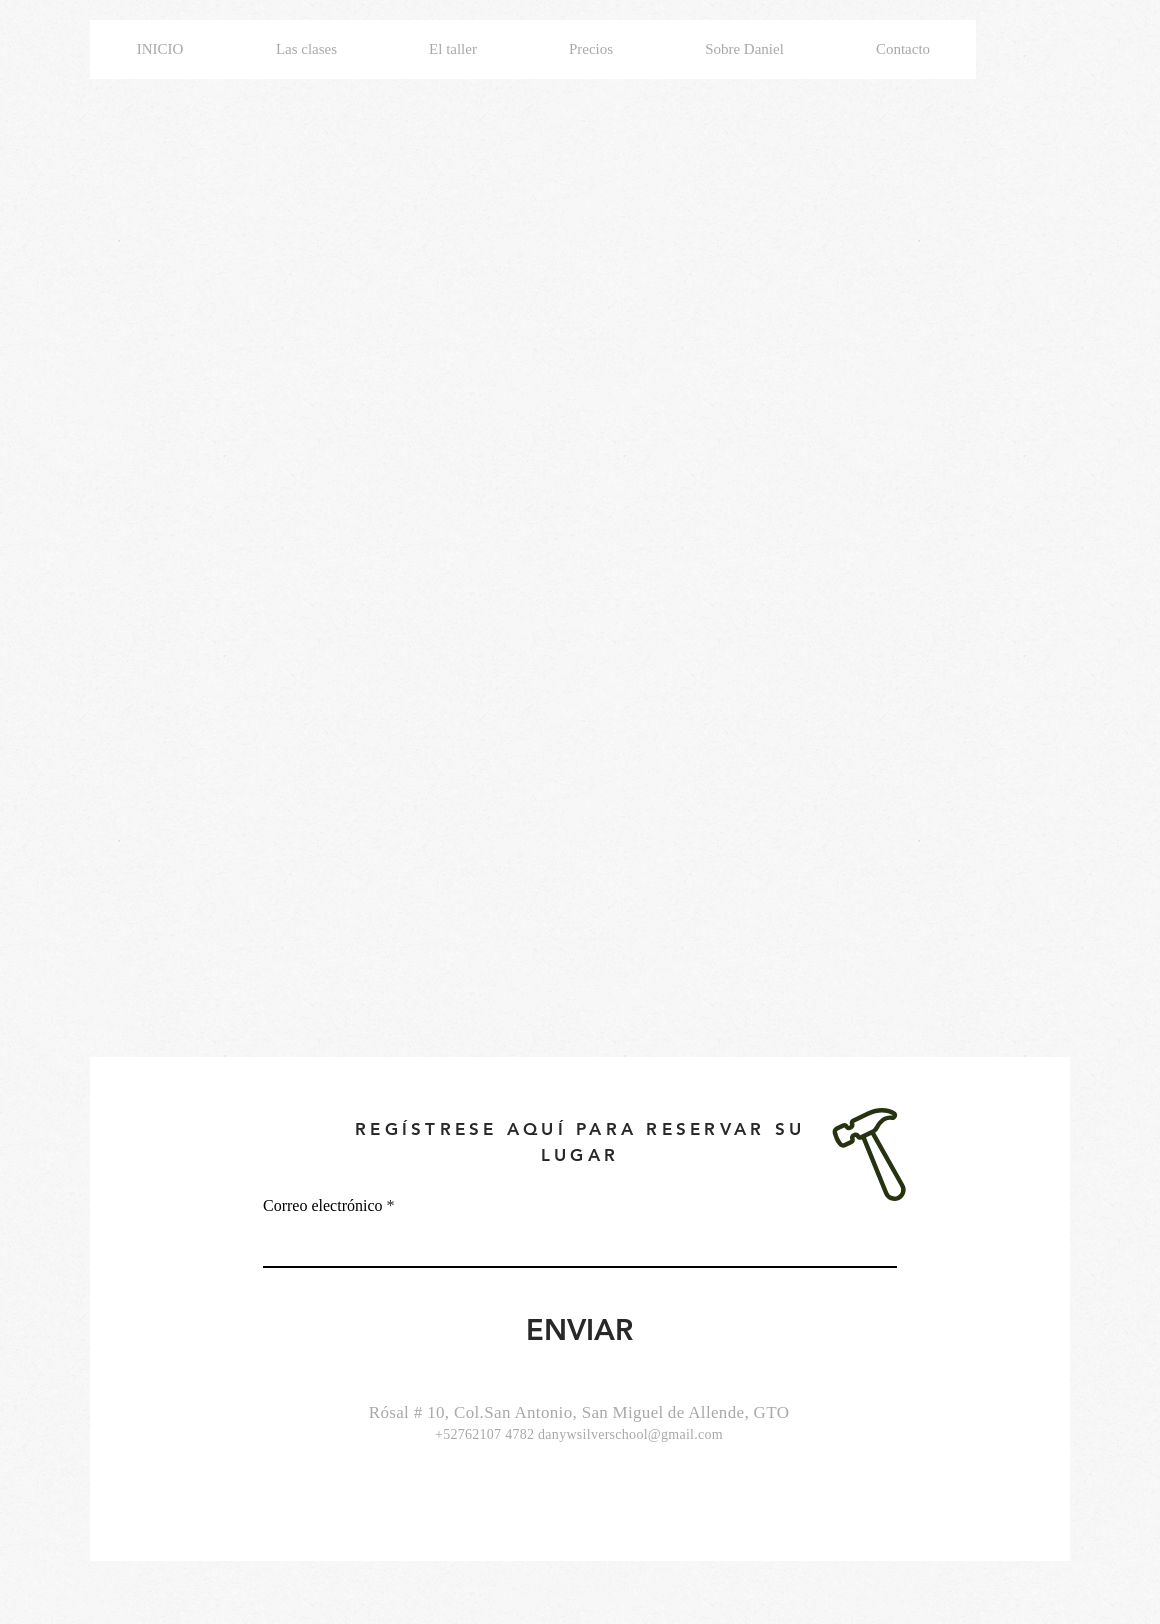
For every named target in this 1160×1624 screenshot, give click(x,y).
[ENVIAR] (579, 1330)
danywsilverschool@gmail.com (630, 1434)
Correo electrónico (323, 1206)
